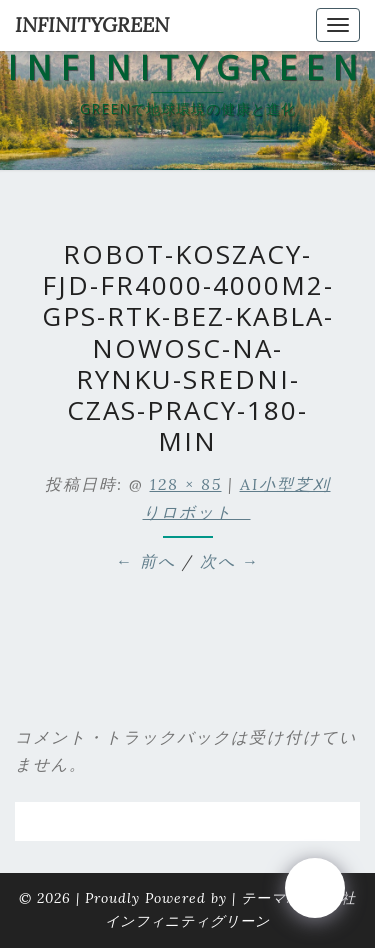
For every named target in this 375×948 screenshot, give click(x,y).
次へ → (230, 561)
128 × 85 (186, 484)
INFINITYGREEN (92, 24)
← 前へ (146, 561)
